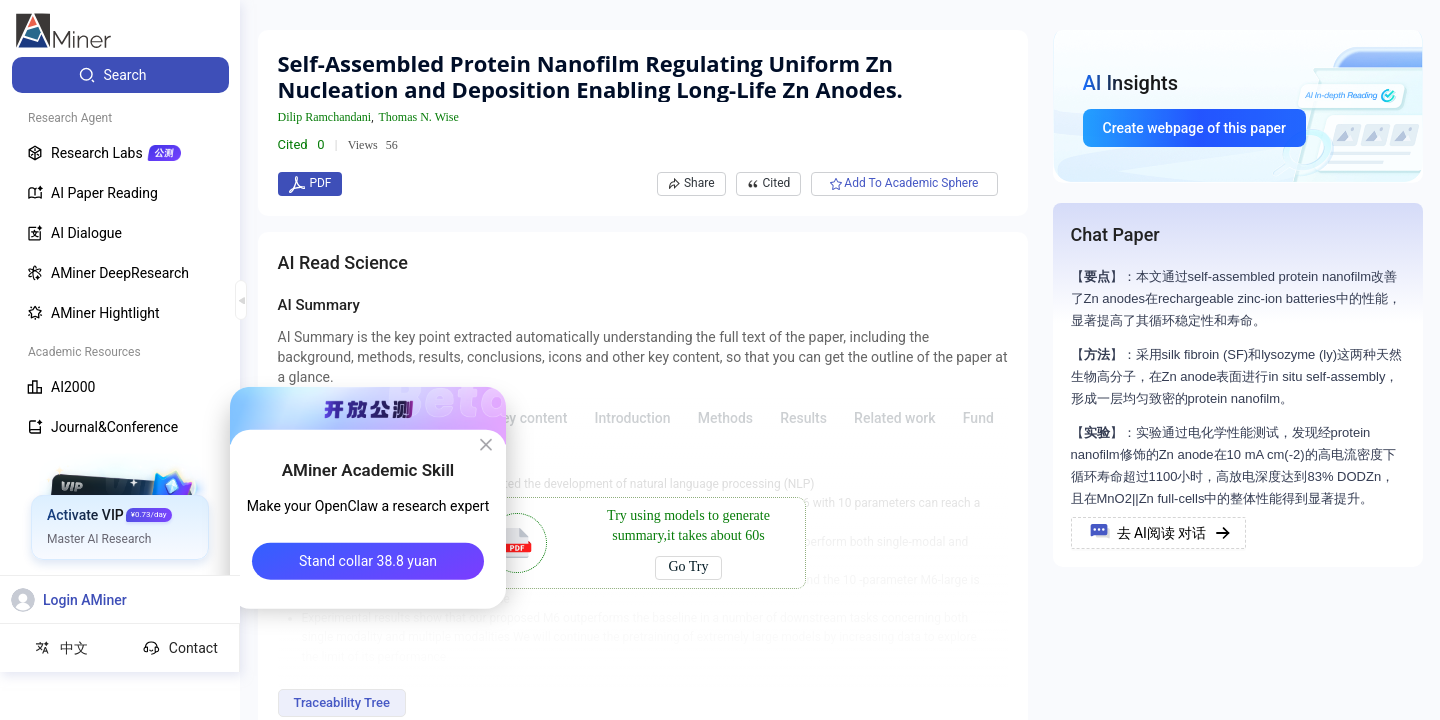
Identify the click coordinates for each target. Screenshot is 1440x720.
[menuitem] (120, 75)
